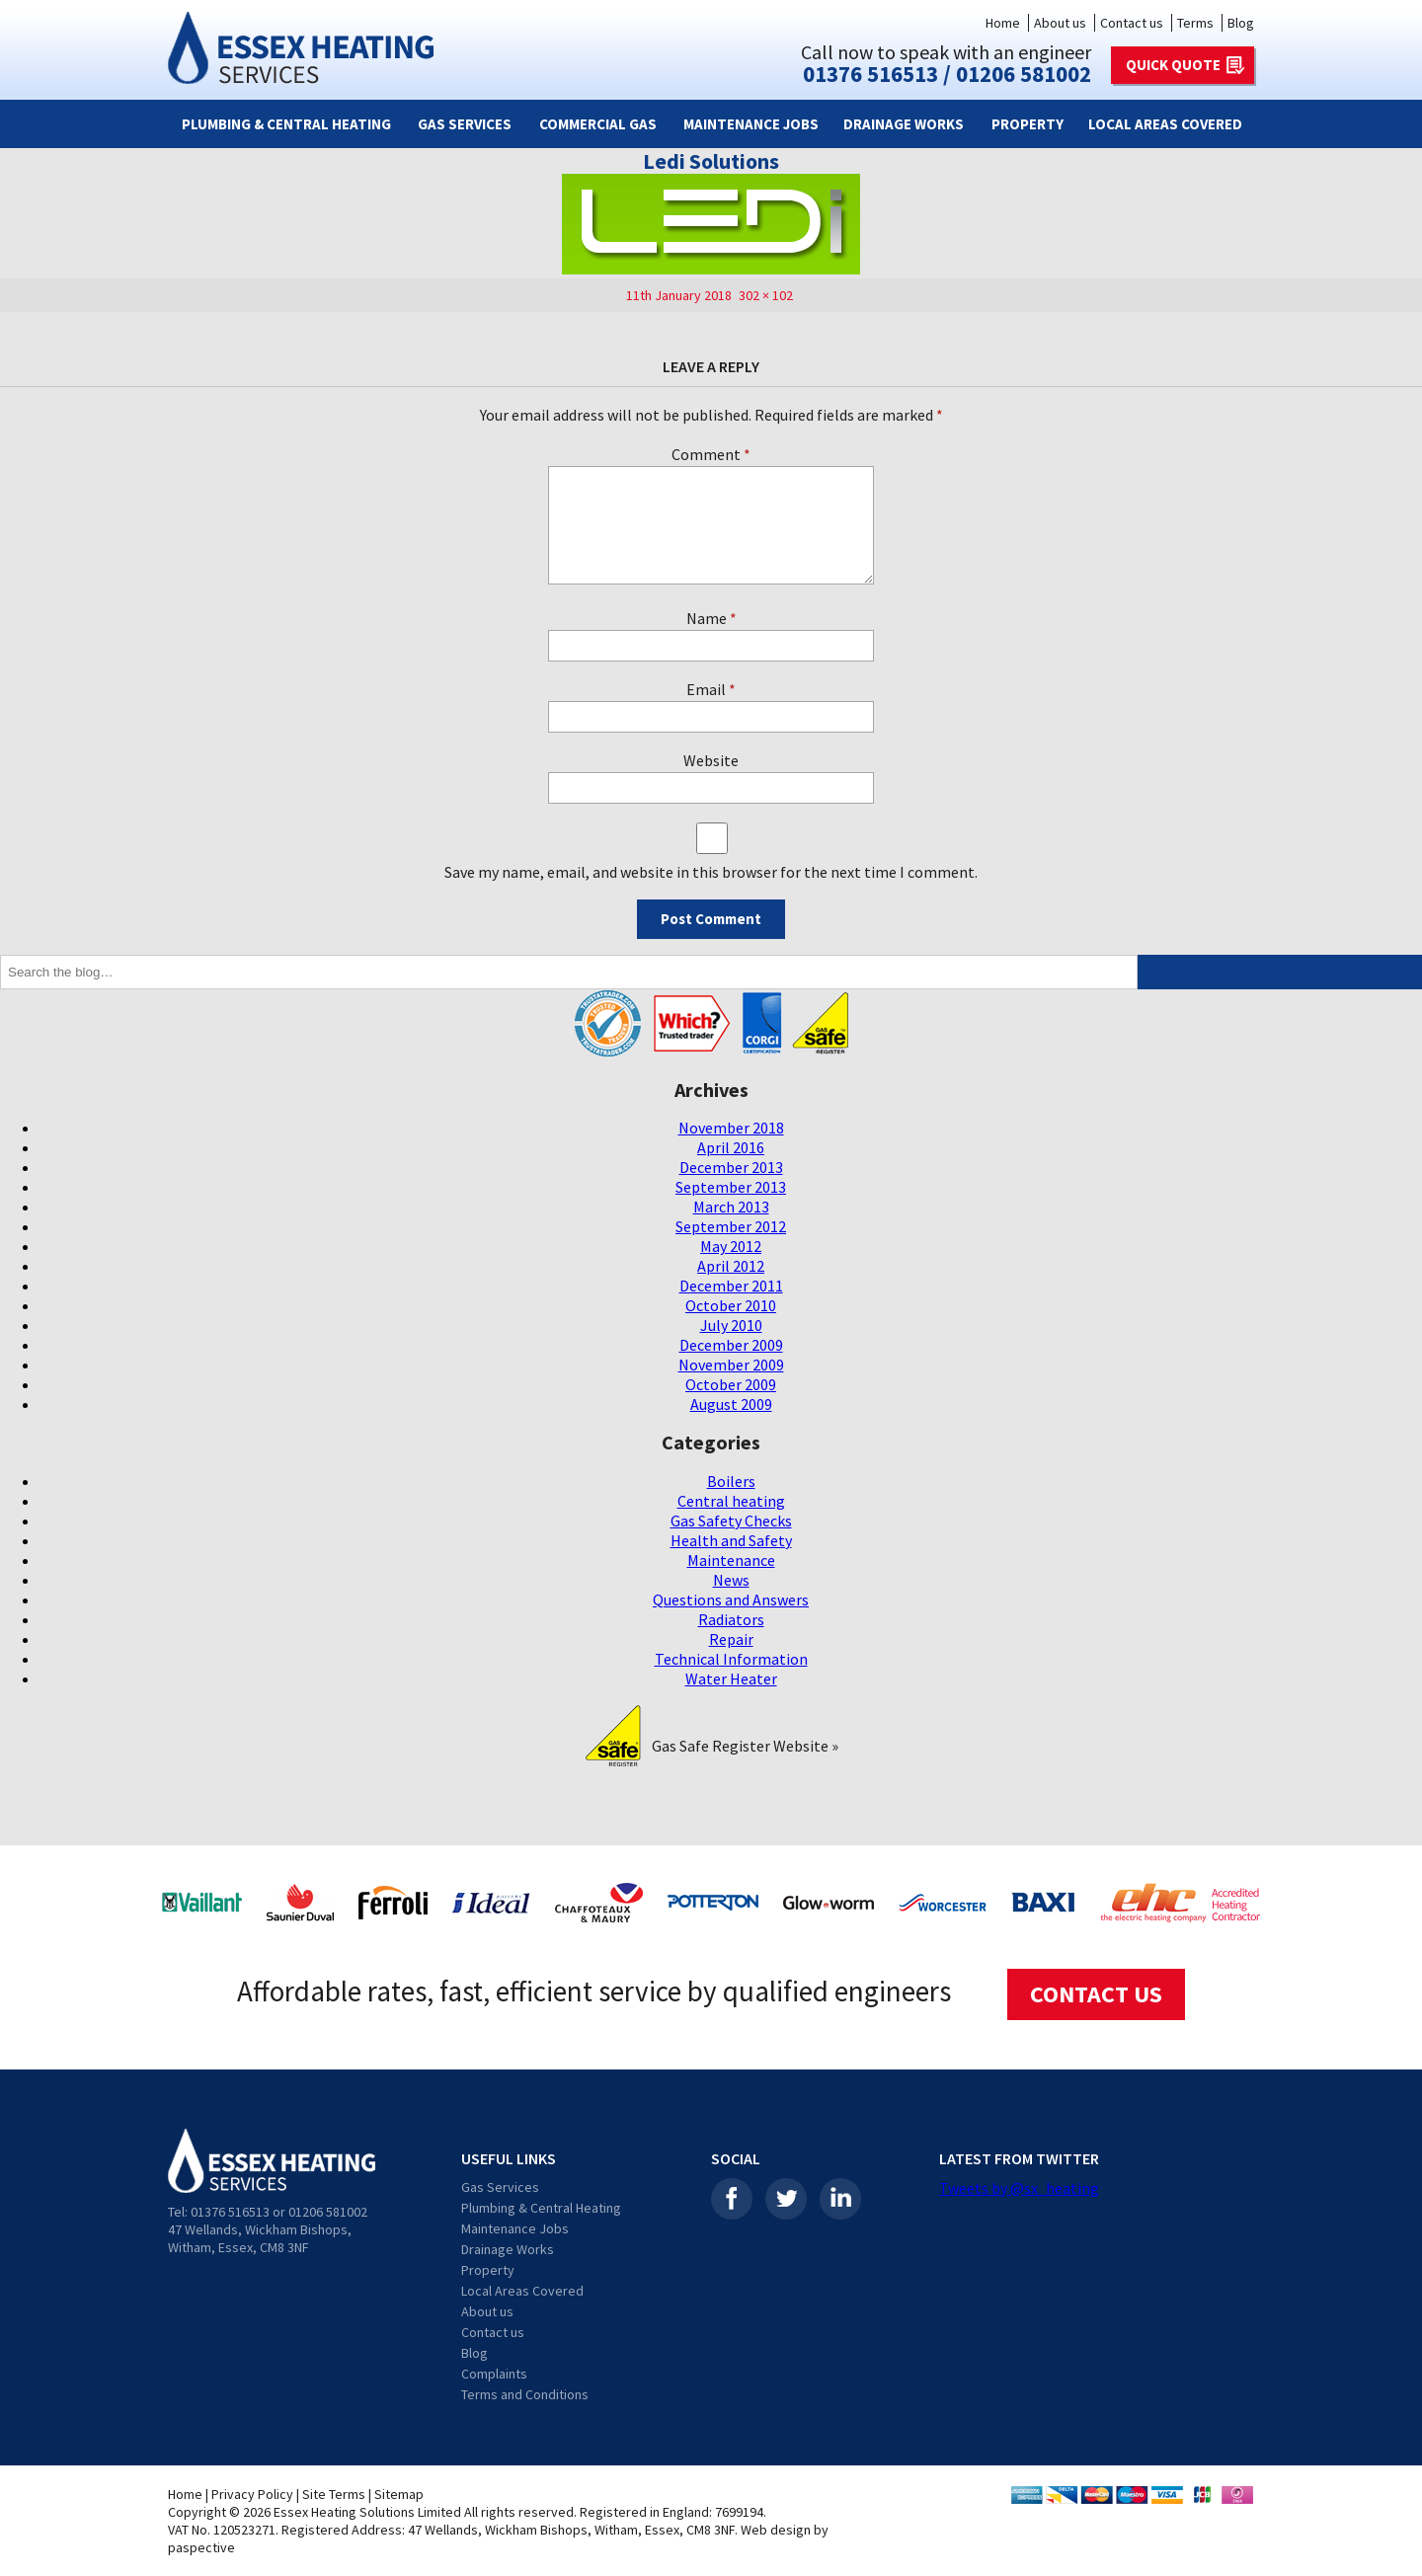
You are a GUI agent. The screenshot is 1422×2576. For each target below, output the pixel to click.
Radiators (731, 1619)
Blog (1240, 23)
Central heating (731, 1501)
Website (711, 760)
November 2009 (731, 1364)
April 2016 (730, 1147)
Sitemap (399, 2494)
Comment (711, 454)
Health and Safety (731, 1540)
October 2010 (730, 1305)
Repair (731, 1639)
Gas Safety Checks (731, 1520)
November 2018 (731, 1127)
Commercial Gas (598, 124)
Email (711, 689)
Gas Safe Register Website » (745, 1746)
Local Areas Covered (1165, 124)
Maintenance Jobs (751, 124)
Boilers (731, 1481)
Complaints (494, 2373)
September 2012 (730, 1226)
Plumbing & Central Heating (286, 124)
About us (1060, 23)
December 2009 (731, 1345)
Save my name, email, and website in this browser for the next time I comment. (711, 872)
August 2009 (731, 1404)
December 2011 (731, 1285)
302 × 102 (766, 295)
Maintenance (731, 1560)
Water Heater (731, 1678)
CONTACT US (1096, 1994)
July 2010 (731, 1325)
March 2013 (731, 1206)
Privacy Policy (252, 2494)
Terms (1195, 23)
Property (1027, 124)
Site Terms (333, 2494)
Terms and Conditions (525, 2394)
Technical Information (731, 1659)
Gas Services (465, 124)
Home (1003, 23)
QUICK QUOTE (1173, 64)
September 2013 (730, 1187)
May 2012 (730, 1246)
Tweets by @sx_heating (1019, 2188)
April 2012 (730, 1266)
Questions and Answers (731, 1599)
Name (711, 618)
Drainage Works (903, 124)
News (731, 1580)
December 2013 (731, 1167)
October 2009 (730, 1384)
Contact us (1131, 23)
